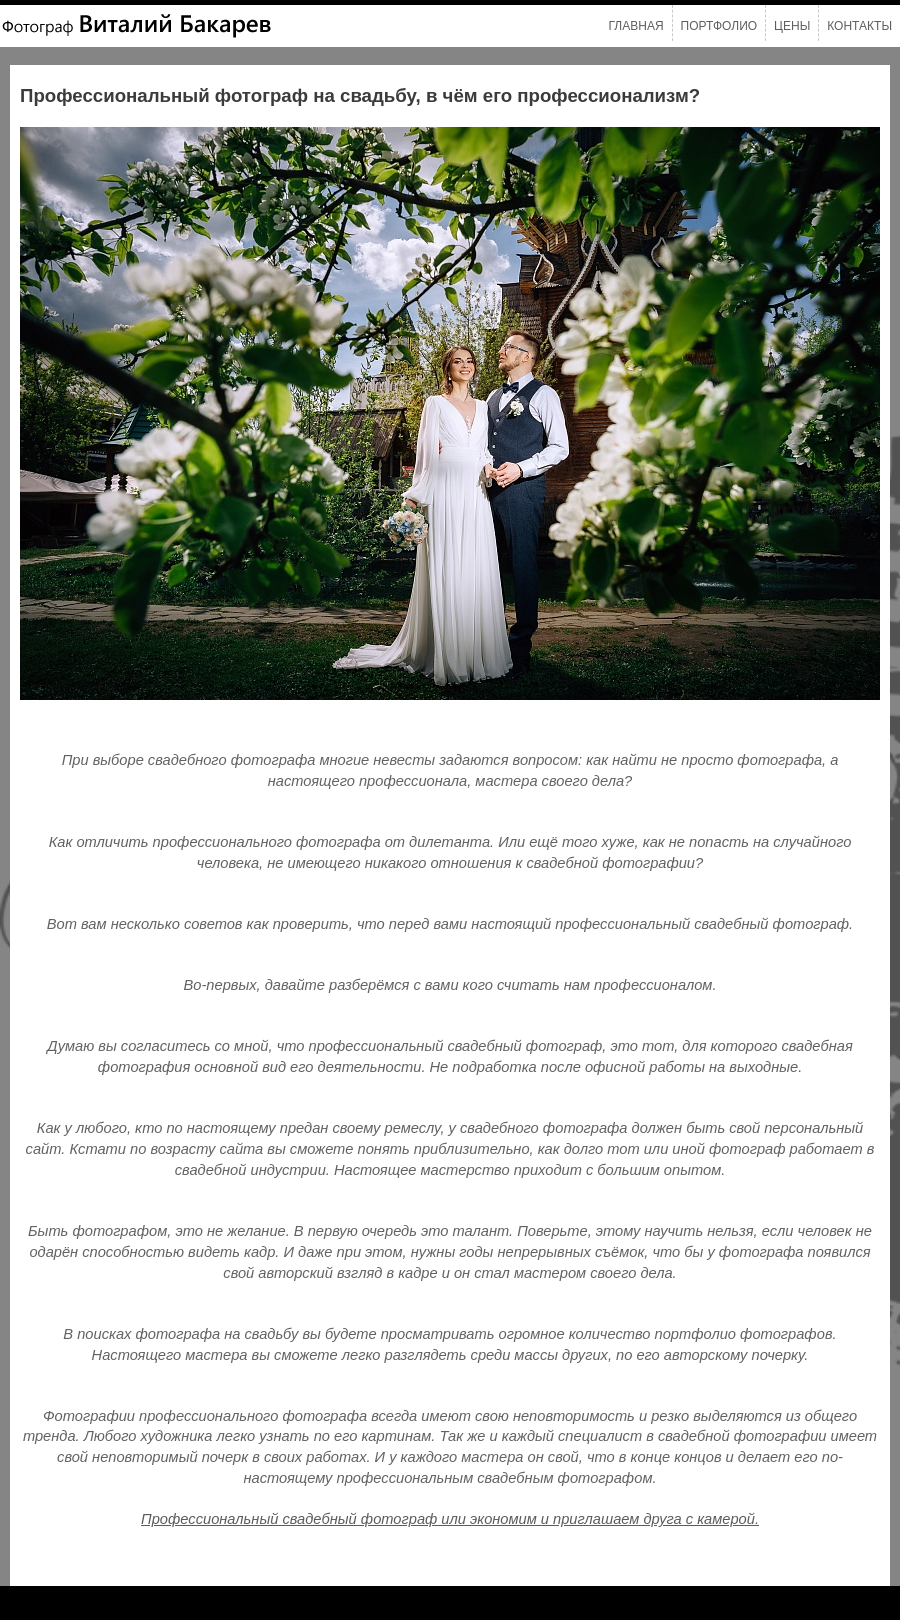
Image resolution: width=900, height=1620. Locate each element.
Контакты (859, 26)
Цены (792, 26)
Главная (636, 26)
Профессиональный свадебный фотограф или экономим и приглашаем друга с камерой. (450, 1519)
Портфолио (719, 26)
